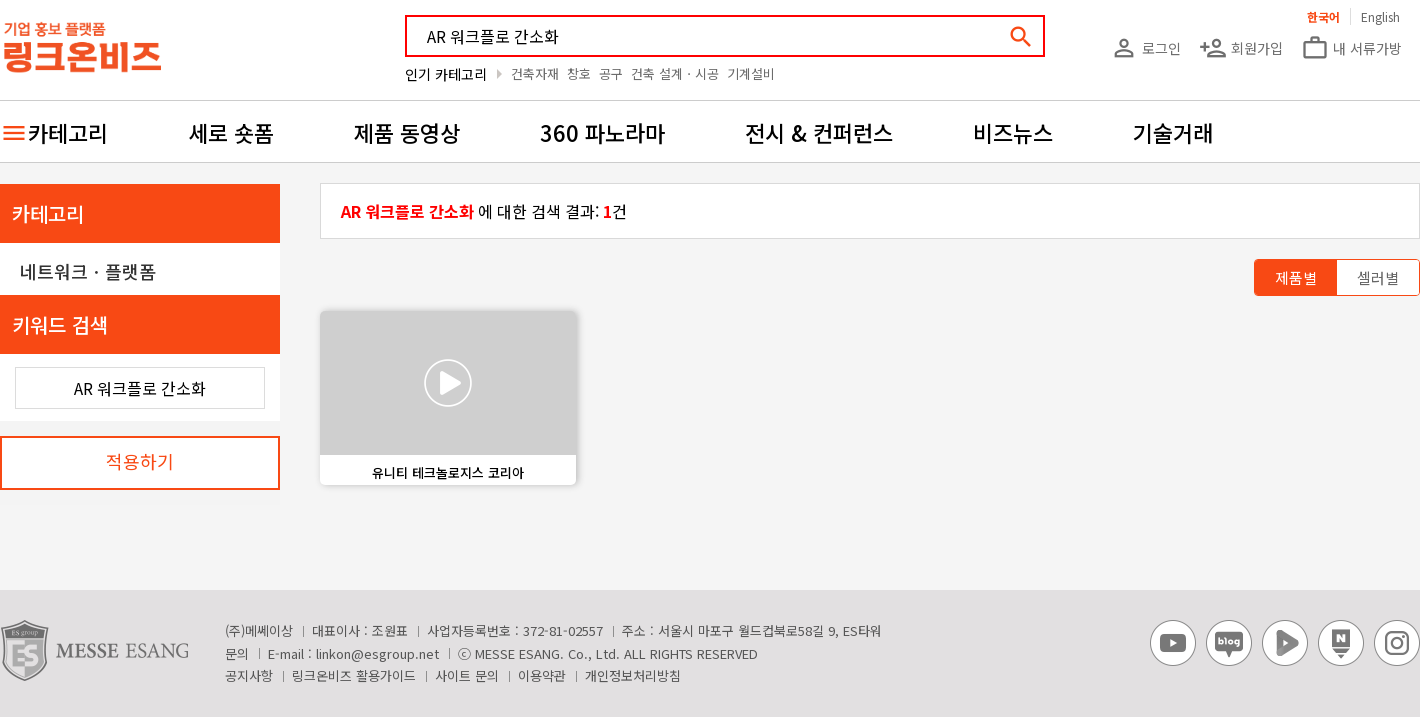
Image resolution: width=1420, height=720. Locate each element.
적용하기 (140, 461)
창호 (579, 73)
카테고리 (68, 132)
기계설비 (751, 73)
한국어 (1323, 16)
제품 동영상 (407, 132)
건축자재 (535, 73)
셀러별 (1378, 277)
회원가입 (1241, 48)
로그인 (1145, 48)
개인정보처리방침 (633, 675)
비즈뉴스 (1013, 132)
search (1021, 37)
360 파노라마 (602, 132)
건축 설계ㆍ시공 (675, 73)
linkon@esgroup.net (377, 653)
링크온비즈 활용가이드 (354, 675)
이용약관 (542, 675)
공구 (611, 73)
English (1380, 16)
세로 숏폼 (231, 132)
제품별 (1296, 277)
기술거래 (1173, 132)
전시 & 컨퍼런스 (819, 132)
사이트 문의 (467, 675)
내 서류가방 (1351, 48)
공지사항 (249, 675)
